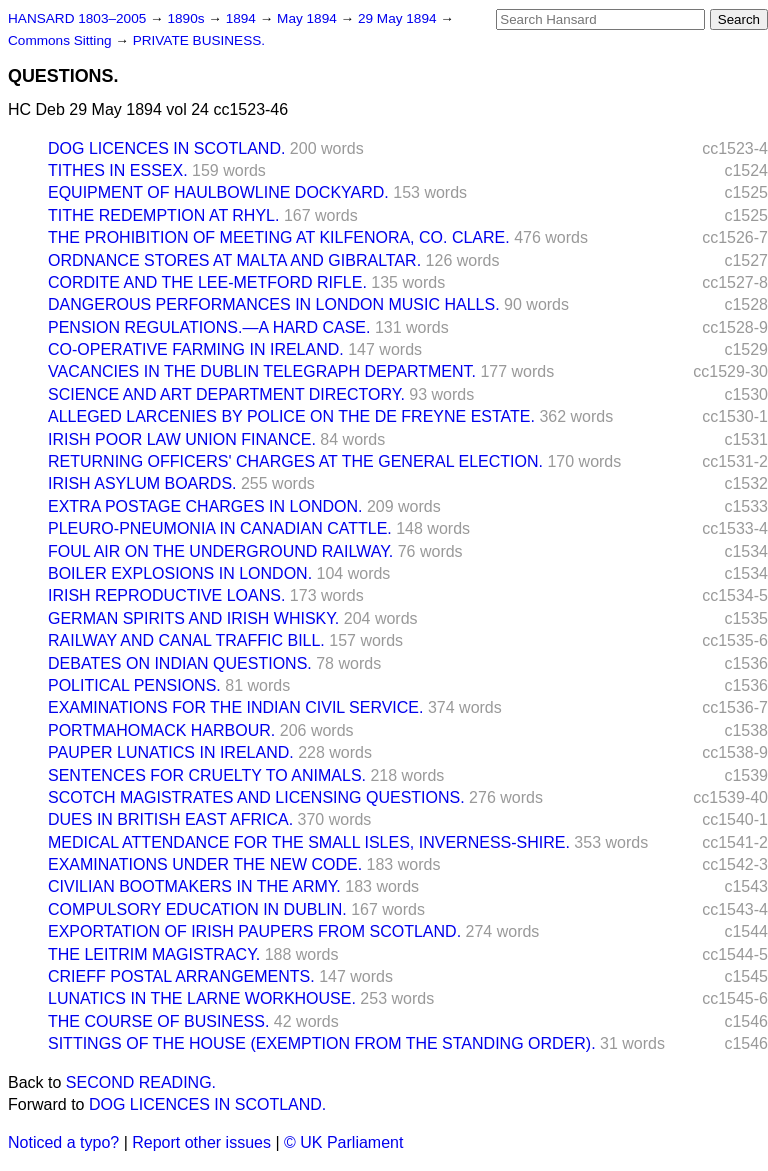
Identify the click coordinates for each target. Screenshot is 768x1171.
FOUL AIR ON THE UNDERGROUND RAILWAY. (220, 551)
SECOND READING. (141, 1082)
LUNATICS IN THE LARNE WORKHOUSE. (202, 998)
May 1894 (308, 18)
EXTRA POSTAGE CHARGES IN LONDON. (205, 506)
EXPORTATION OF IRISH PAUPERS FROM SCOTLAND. (254, 931)
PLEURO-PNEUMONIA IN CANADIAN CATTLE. (220, 528)
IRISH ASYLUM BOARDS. (142, 483)
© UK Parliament (343, 1142)
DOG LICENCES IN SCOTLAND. (166, 148)
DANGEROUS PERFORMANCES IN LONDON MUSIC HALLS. (274, 304)
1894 (243, 18)
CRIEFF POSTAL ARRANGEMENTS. (181, 976)
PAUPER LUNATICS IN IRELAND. (171, 752)
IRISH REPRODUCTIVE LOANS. (166, 595)
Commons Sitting (61, 40)
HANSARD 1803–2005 (77, 18)
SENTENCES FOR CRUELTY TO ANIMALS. (207, 775)
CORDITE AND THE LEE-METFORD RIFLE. (207, 282)
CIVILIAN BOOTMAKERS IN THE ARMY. (194, 886)
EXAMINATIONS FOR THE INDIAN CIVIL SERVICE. (235, 707)
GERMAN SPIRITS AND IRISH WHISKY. (193, 618)
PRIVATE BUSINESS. (199, 40)
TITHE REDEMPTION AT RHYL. (163, 215)
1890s (187, 18)
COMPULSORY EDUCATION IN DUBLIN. (197, 909)
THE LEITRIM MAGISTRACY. (154, 954)
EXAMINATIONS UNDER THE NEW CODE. (205, 864)
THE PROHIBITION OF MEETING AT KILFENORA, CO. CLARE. (279, 237)
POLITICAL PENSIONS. (134, 685)
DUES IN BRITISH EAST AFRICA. (170, 819)
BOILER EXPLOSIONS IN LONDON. (180, 573)
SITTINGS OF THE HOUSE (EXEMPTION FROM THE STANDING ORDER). (322, 1043)
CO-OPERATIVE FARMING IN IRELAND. (196, 349)
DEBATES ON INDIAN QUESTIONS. (180, 663)
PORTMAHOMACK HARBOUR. (161, 730)
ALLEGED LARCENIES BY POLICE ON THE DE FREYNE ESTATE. (291, 416)
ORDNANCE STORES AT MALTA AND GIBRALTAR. (234, 260)
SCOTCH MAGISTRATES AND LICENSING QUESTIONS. (256, 797)
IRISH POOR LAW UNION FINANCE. (182, 439)
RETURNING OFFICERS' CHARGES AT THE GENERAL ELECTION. (295, 461)
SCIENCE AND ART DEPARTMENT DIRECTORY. (226, 394)
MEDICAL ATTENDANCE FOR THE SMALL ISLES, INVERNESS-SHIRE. (309, 842)
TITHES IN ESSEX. (118, 170)
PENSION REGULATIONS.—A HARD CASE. (209, 327)
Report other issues (201, 1142)
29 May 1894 (399, 18)
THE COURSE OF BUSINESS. (158, 1021)
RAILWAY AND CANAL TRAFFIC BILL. (186, 640)
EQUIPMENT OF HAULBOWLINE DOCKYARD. (218, 192)
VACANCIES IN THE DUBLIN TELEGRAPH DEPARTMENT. (262, 371)
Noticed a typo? (63, 1142)
